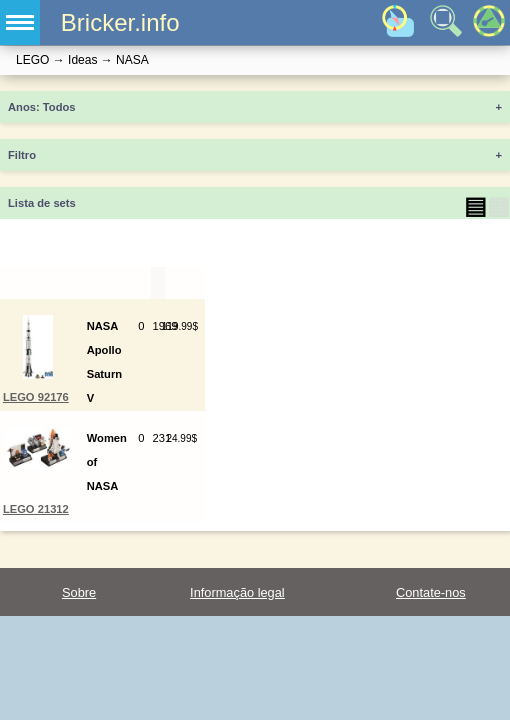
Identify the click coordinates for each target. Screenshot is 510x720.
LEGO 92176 (36, 397)
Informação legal (237, 592)
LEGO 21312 (36, 509)
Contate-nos (431, 592)
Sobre (79, 592)
